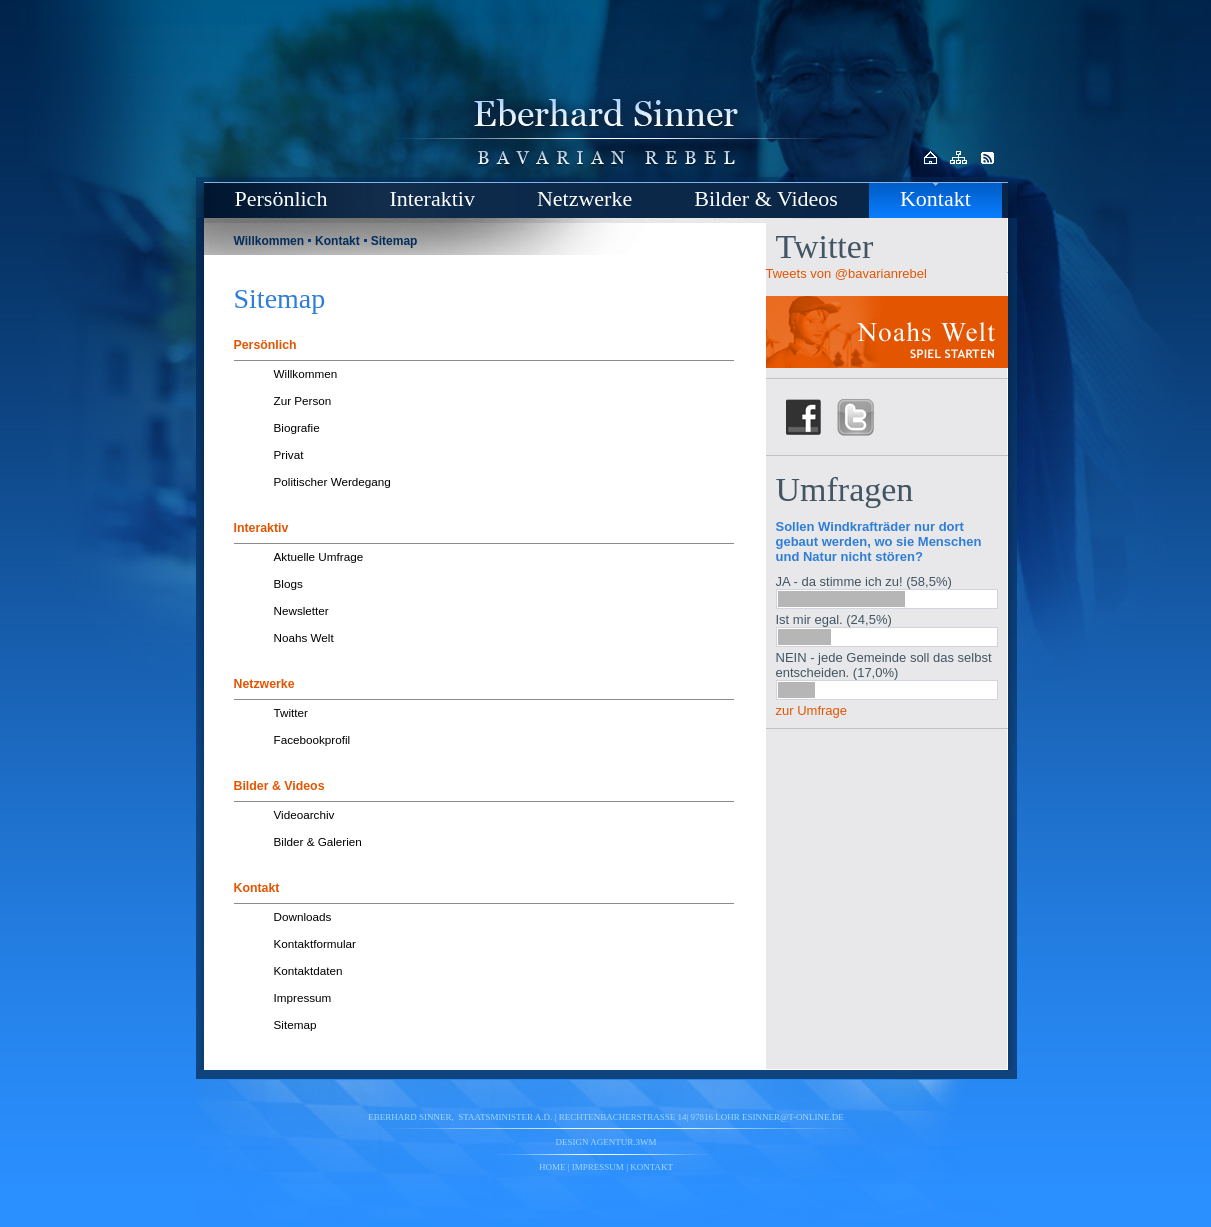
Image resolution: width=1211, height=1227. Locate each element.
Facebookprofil (312, 739)
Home (552, 1167)
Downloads (303, 916)
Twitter (291, 712)
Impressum (303, 997)
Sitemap (394, 241)
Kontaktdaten (308, 970)
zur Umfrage (812, 710)
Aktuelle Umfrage (319, 556)
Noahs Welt (304, 637)
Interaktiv (432, 198)
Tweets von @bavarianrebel (846, 273)
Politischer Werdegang (332, 481)
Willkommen (269, 241)
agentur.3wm (623, 1142)
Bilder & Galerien (318, 841)
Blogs (288, 583)
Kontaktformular (315, 943)
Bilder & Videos (766, 198)
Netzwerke (584, 198)
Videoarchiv (304, 814)
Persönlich (281, 198)
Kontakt (935, 198)
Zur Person (303, 400)
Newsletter (301, 610)
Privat (289, 454)
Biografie (297, 427)
